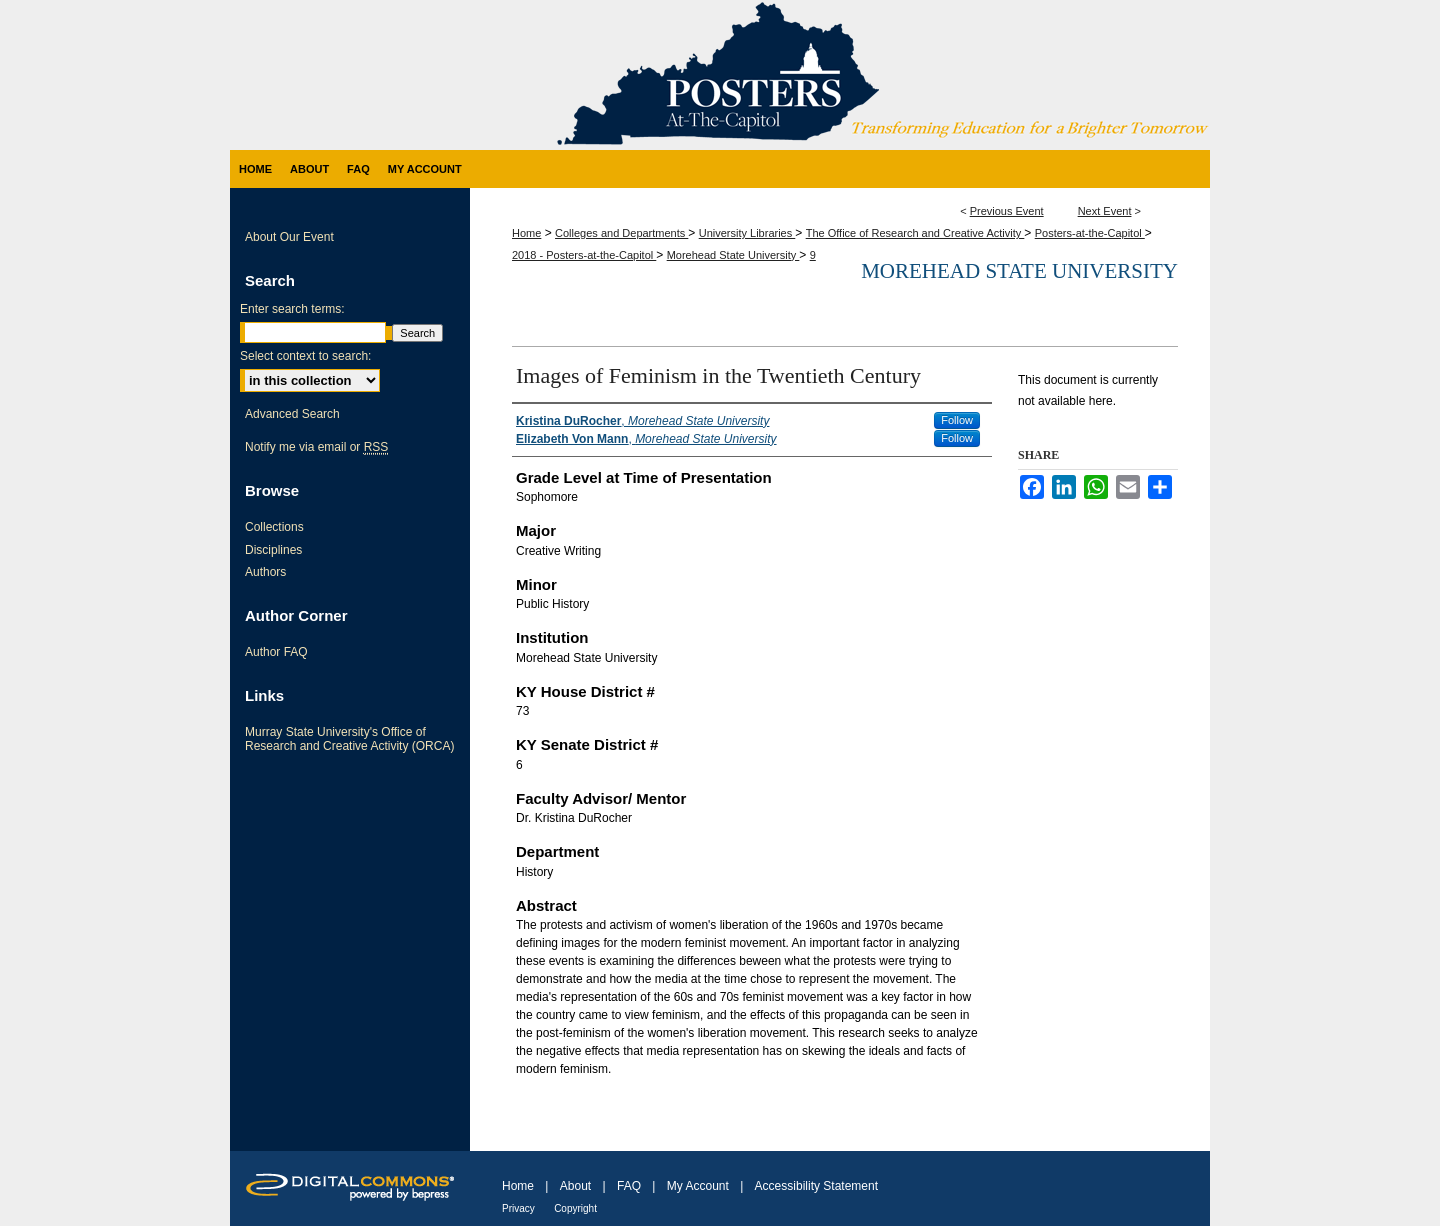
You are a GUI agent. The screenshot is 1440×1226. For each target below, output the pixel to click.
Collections (274, 527)
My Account (698, 1186)
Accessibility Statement (816, 1186)
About (575, 1186)
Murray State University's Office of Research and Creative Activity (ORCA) (349, 739)
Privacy (518, 1208)
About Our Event (289, 237)
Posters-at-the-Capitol (1090, 233)
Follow (957, 420)
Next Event (1105, 211)
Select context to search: (305, 356)
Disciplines (273, 550)
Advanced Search (292, 414)
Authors (265, 572)
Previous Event (1007, 211)
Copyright (575, 1208)
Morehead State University (733, 255)
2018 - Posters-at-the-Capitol (584, 255)
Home (526, 233)
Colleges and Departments (621, 233)
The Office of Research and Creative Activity (915, 233)
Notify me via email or (316, 447)
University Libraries (747, 233)
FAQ (629, 1186)
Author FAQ (276, 652)
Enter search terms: (292, 309)
